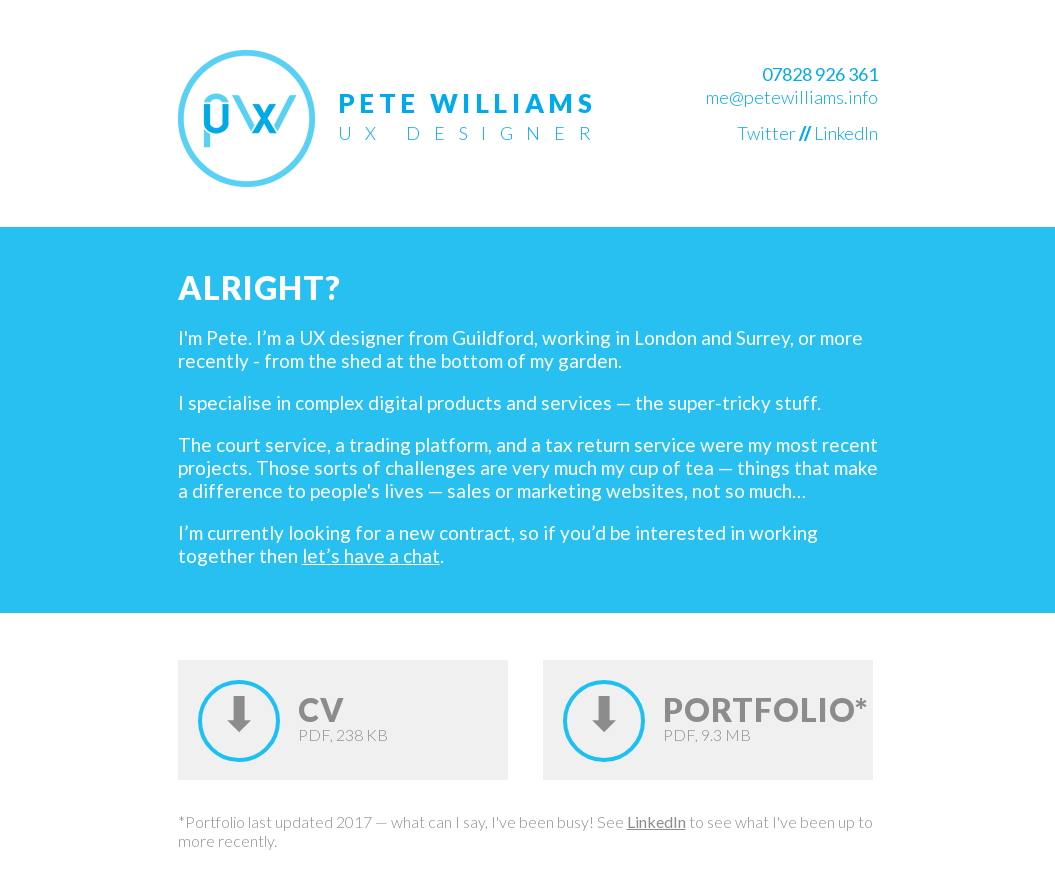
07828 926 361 (820, 74)
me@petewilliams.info (792, 97)
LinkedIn (846, 133)
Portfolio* (765, 709)
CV (321, 709)
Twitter (766, 133)
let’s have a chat (371, 555)
